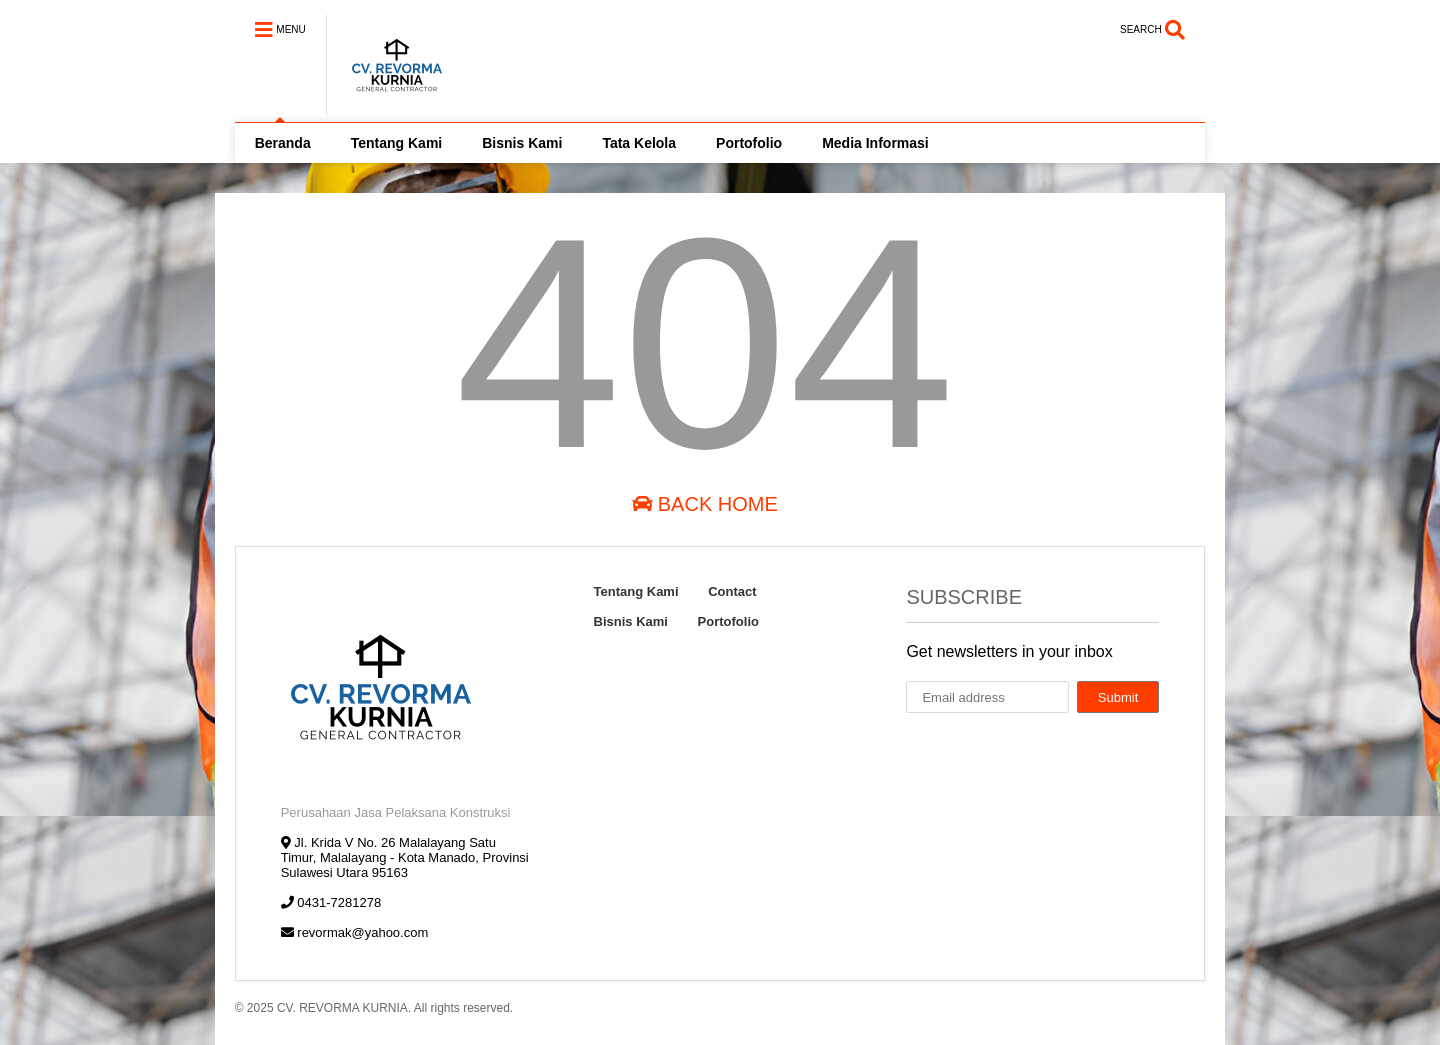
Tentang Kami (397, 143)
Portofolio (749, 143)
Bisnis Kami (522, 143)
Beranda (283, 143)
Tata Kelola (639, 143)
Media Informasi (875, 143)
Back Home (705, 504)
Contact (732, 591)
